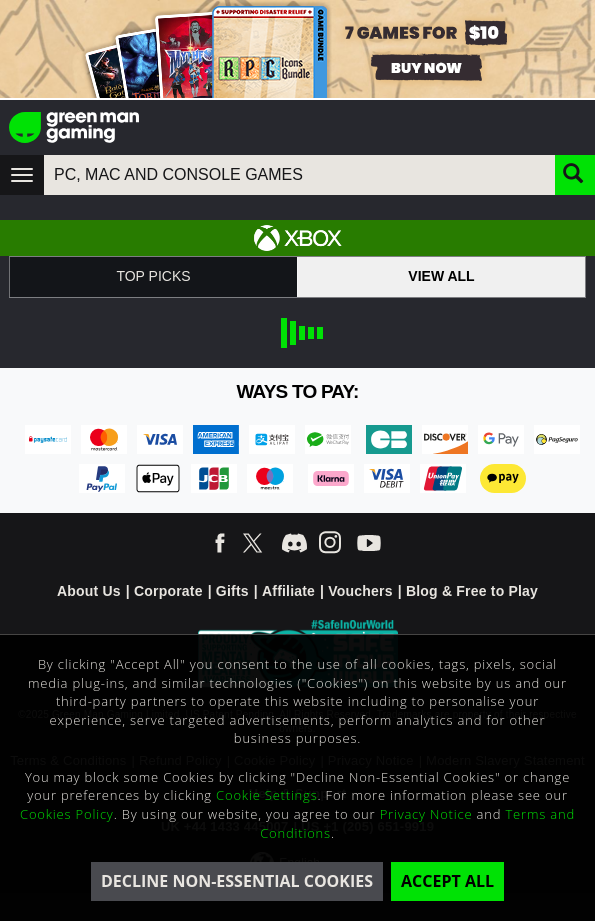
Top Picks (153, 276)
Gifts (232, 591)
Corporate (168, 591)
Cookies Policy (67, 814)
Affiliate (288, 591)
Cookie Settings (266, 795)
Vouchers (360, 591)
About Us (89, 591)
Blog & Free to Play (472, 591)
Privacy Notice (426, 814)
